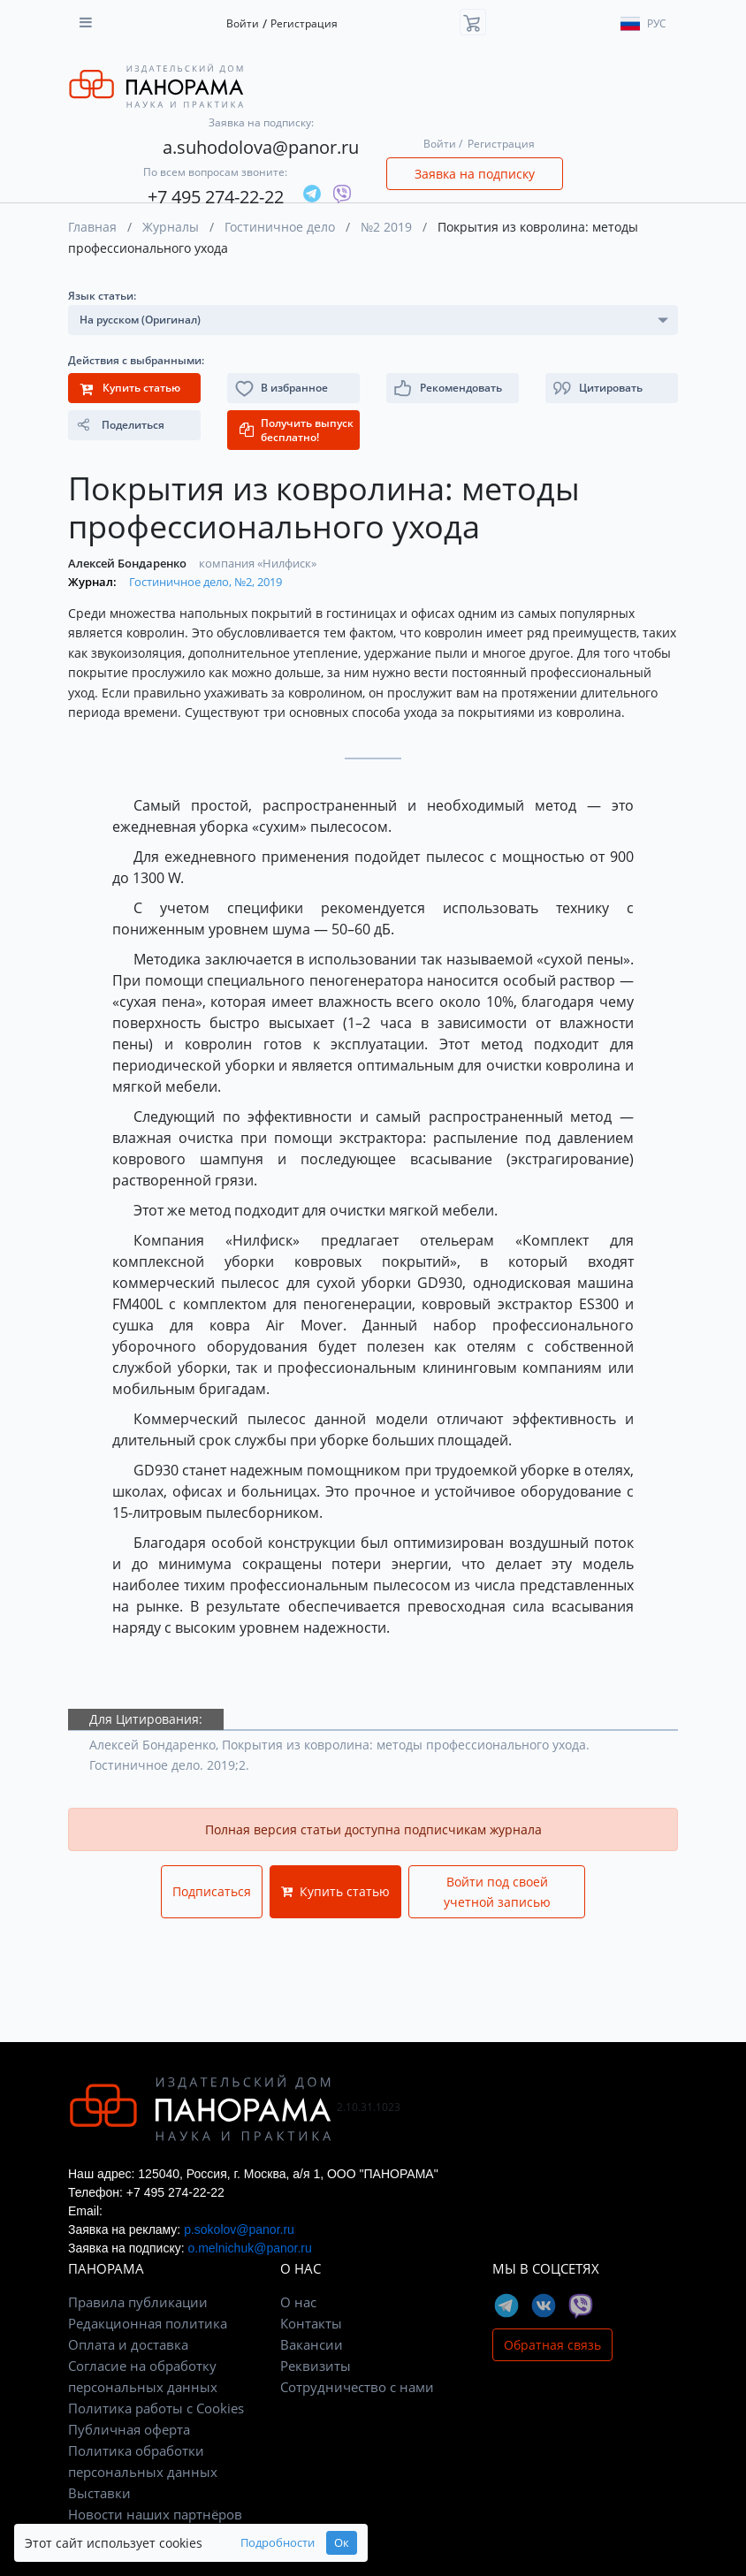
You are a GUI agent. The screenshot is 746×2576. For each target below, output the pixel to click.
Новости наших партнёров (155, 2514)
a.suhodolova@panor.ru (261, 147)
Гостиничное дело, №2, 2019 (205, 582)
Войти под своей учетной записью (497, 1891)
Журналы (170, 226)
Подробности (277, 2542)
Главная (92, 226)
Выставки (99, 2493)
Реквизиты (315, 2365)
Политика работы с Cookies (156, 2408)
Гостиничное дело (280, 226)
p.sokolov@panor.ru (239, 2229)
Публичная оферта (129, 2429)
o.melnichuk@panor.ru (249, 2248)
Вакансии (311, 2344)
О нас (298, 2302)
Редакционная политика (147, 2323)
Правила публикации (138, 2302)
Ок (341, 2542)
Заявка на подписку (475, 173)
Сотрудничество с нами (357, 2387)
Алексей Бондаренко (128, 563)
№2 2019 (386, 226)
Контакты (311, 2323)
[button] (611, 388)
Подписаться (211, 1891)
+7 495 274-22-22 (216, 197)
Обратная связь (552, 2344)
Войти (242, 23)
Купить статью (335, 1891)
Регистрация (304, 23)
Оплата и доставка (128, 2344)
